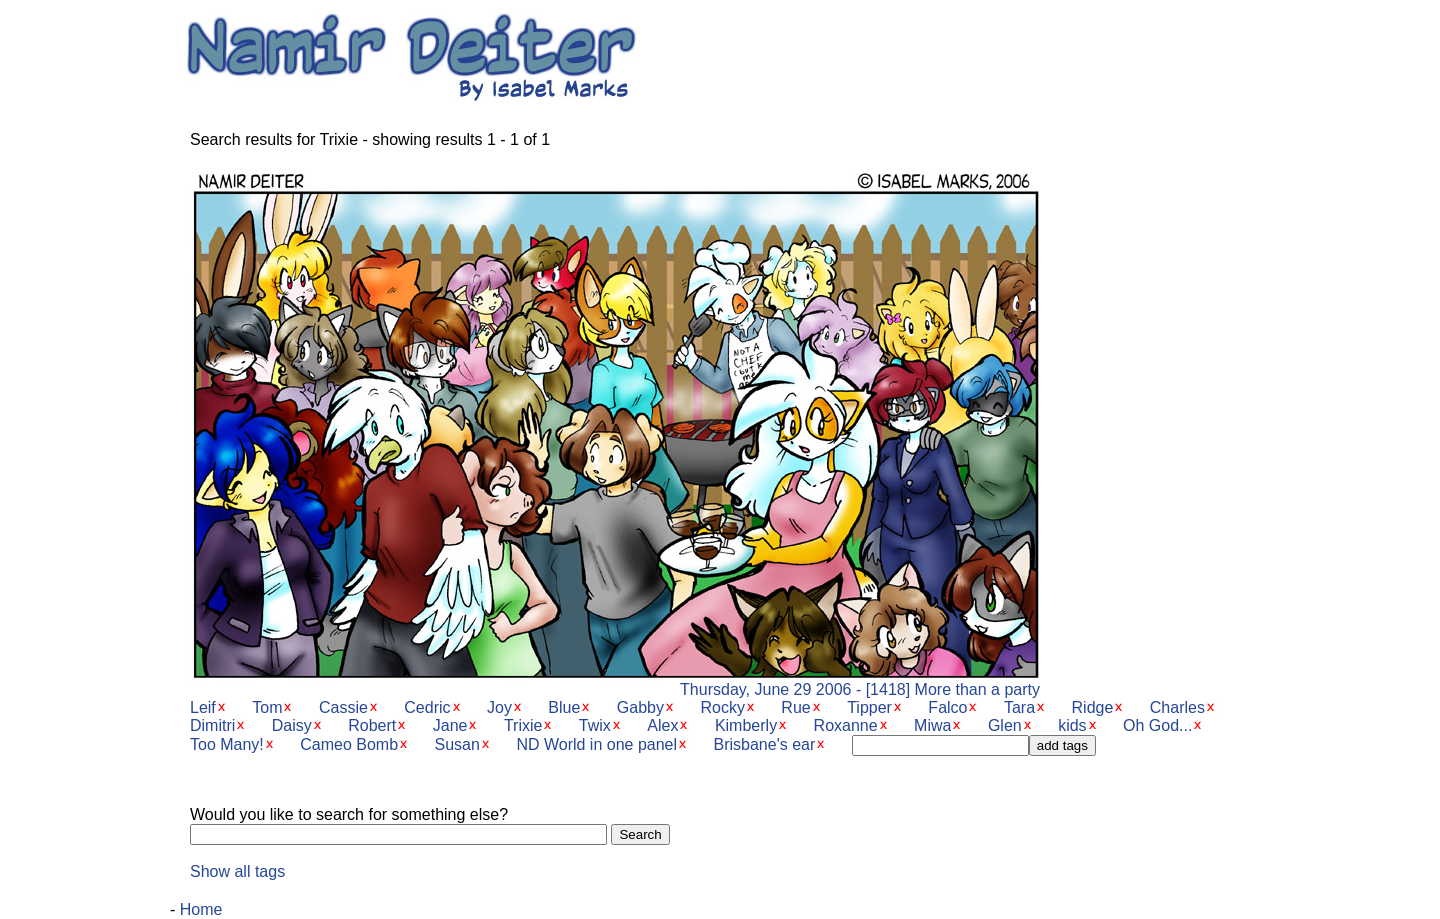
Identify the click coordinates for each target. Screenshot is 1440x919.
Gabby (640, 707)
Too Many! (227, 744)
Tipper (869, 707)
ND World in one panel (596, 744)
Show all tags (237, 871)
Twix (595, 725)
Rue (795, 707)
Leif (203, 707)
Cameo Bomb (349, 744)
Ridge (1093, 707)
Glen (1005, 725)
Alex (662, 725)
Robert (372, 725)
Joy (499, 707)
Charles (1177, 707)
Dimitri (212, 725)
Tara (1019, 707)
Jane (450, 725)
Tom (267, 707)
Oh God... (1157, 725)
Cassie (343, 707)
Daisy (292, 725)
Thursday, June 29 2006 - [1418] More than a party (615, 682)
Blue (564, 707)
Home (201, 909)
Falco (947, 707)
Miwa (932, 725)
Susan (457, 744)
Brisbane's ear (765, 744)
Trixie (523, 725)
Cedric (427, 707)
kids (1072, 725)
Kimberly (746, 725)
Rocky (722, 707)
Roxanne (846, 725)
